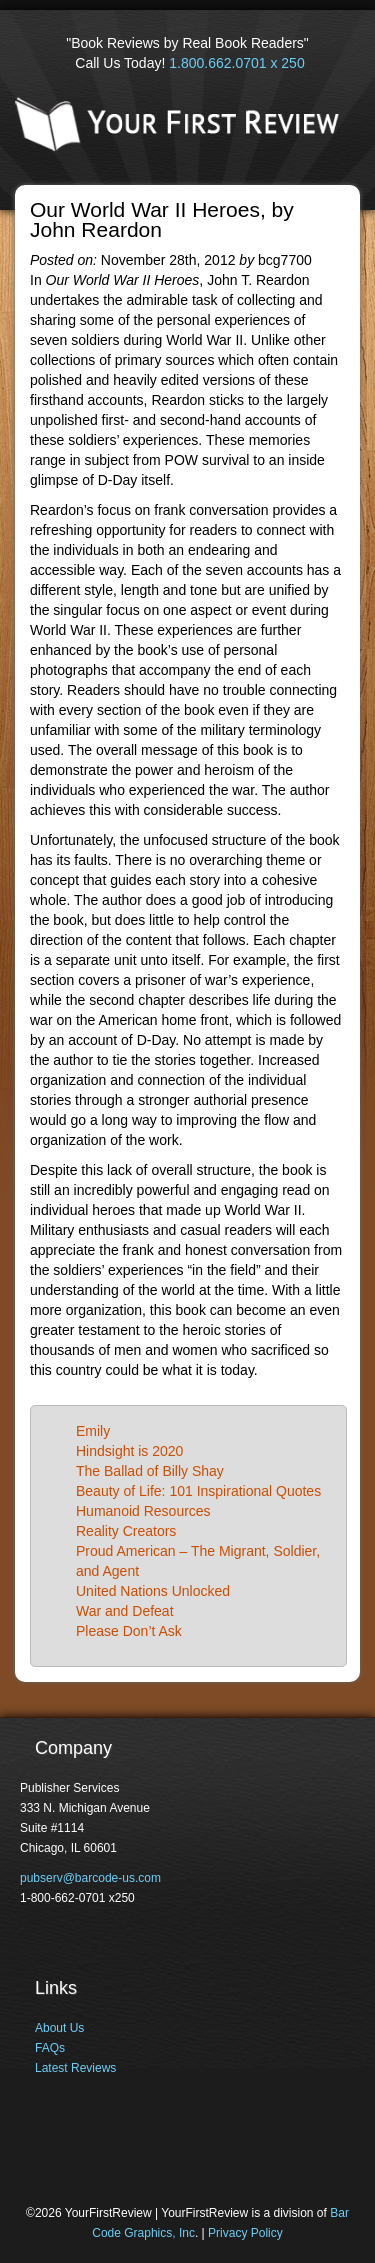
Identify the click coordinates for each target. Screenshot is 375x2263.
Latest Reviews (75, 2068)
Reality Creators (126, 1531)
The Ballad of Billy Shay (150, 1471)
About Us (59, 2028)
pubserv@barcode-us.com (90, 1878)
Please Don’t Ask (129, 1631)
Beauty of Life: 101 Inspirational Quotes (198, 1491)
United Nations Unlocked (153, 1591)
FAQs (50, 2048)
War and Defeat (125, 1611)
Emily (93, 1431)
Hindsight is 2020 (129, 1451)
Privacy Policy (245, 2233)
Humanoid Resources (143, 1511)
